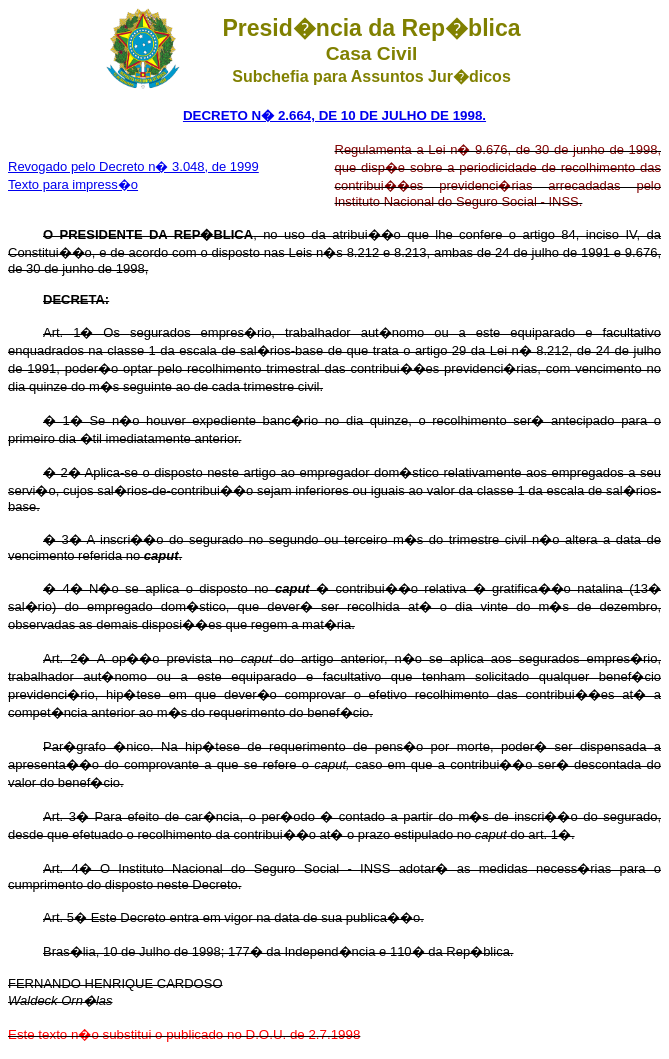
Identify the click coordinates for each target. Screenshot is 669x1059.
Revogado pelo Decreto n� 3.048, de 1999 (133, 166)
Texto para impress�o (73, 184)
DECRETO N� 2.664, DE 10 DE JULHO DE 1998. (334, 115)
